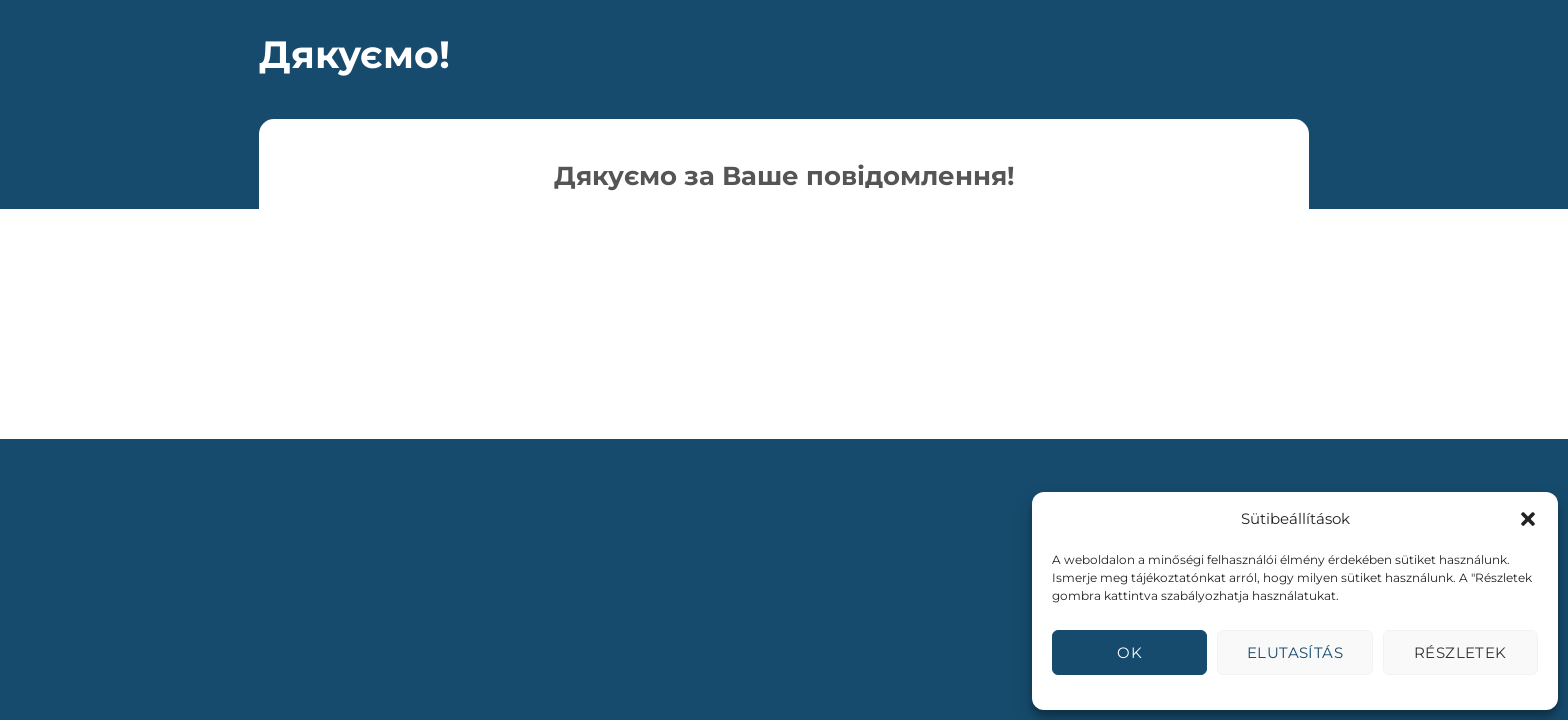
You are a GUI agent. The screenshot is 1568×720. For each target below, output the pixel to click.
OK (1129, 652)
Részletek (1460, 652)
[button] (1528, 519)
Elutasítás (1295, 652)
